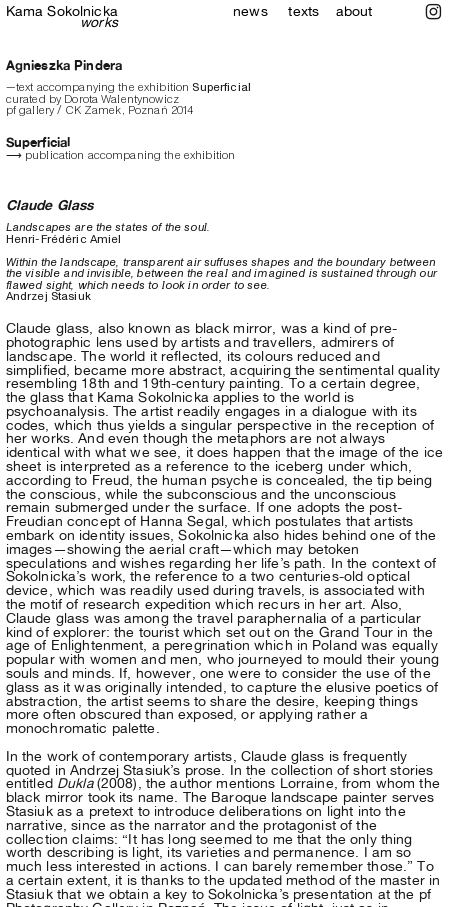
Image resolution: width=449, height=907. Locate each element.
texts (303, 11)
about (354, 11)
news (250, 11)
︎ (433, 12)
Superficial (38, 142)
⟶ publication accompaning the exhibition (121, 155)
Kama (25, 11)
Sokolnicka (62, 16)
